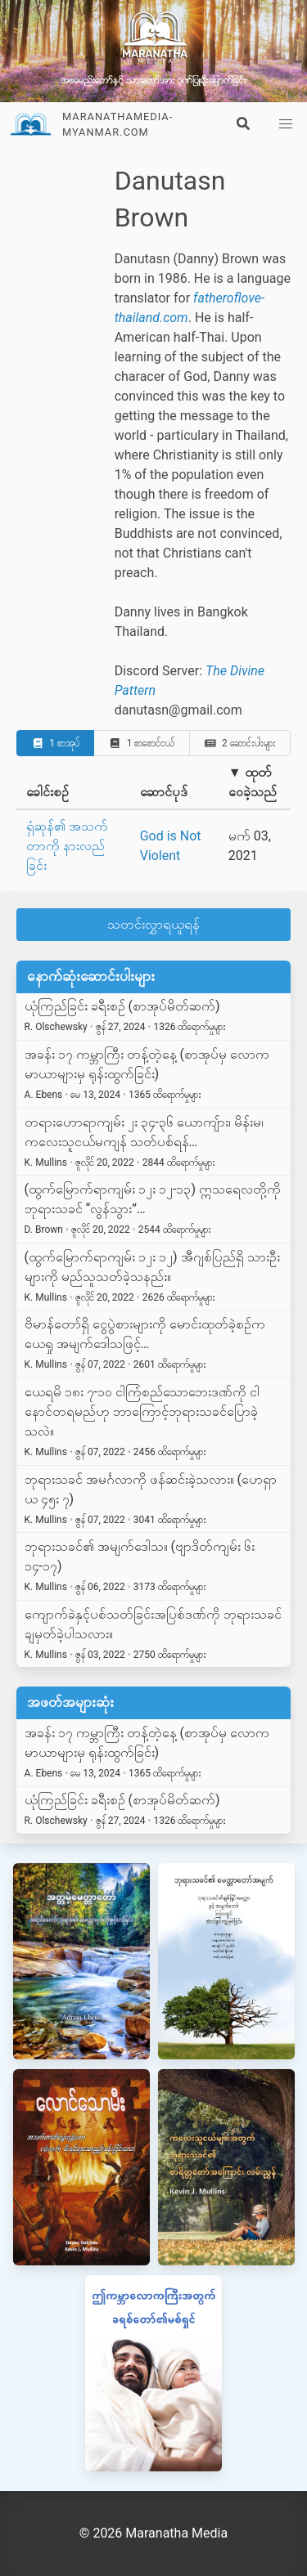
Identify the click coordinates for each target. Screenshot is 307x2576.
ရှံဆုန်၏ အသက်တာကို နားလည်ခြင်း (67, 845)
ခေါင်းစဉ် (47, 792)
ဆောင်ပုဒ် (163, 792)
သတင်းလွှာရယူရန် (153, 924)
